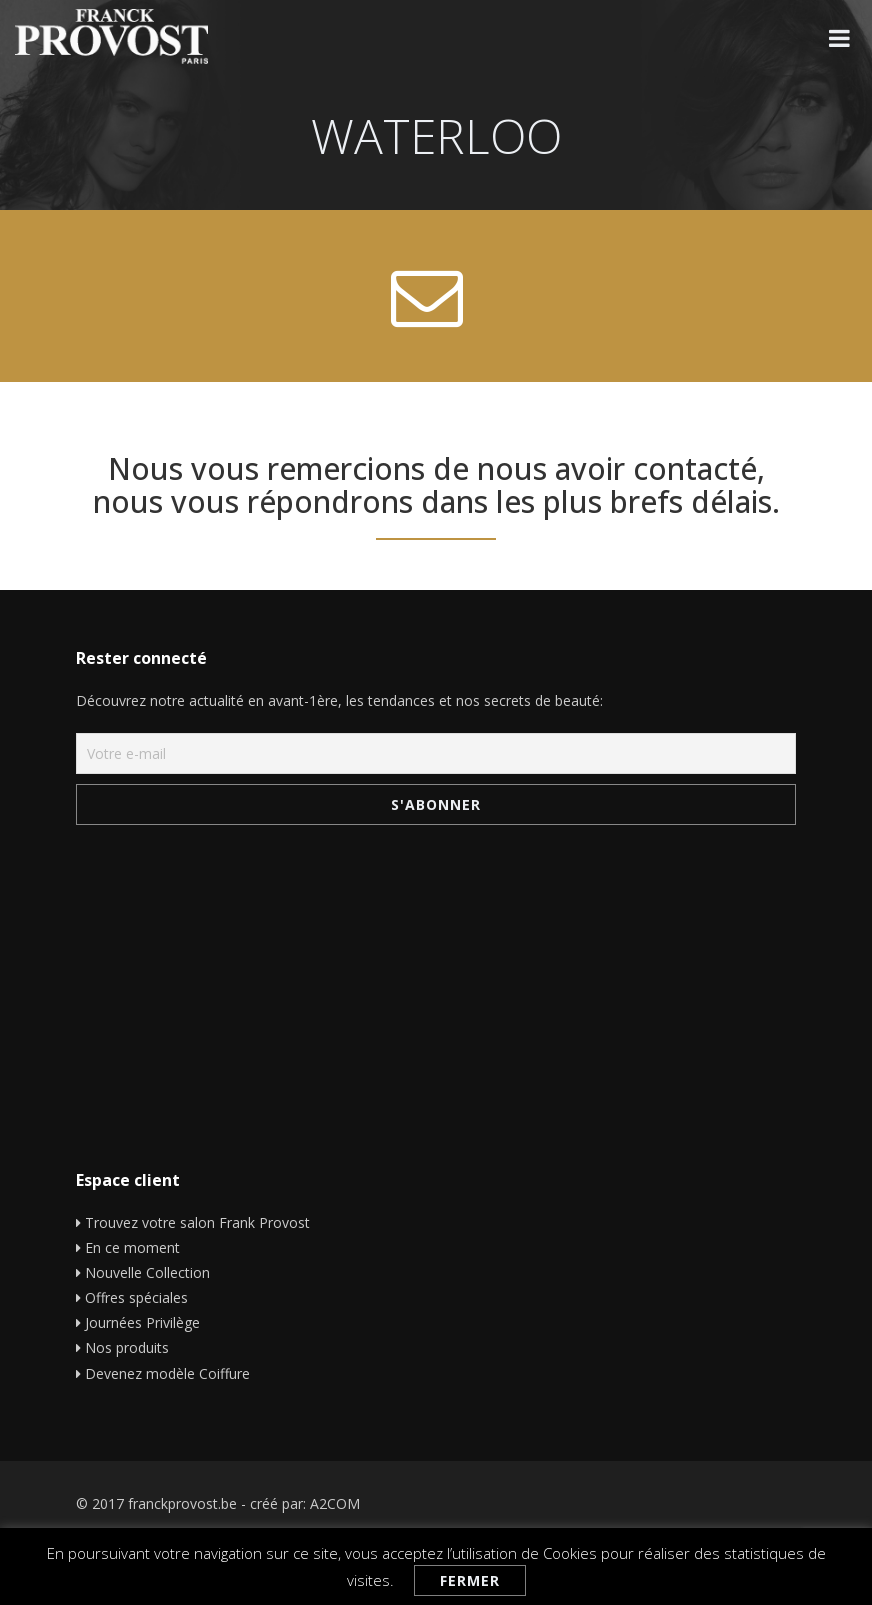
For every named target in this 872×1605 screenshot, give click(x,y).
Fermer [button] (470, 1580)
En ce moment (132, 1247)
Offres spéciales (136, 1297)
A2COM (335, 1503)
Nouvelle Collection (147, 1272)
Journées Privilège (142, 1322)
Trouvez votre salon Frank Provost (197, 1222)
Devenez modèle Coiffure (167, 1373)
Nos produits (127, 1347)
